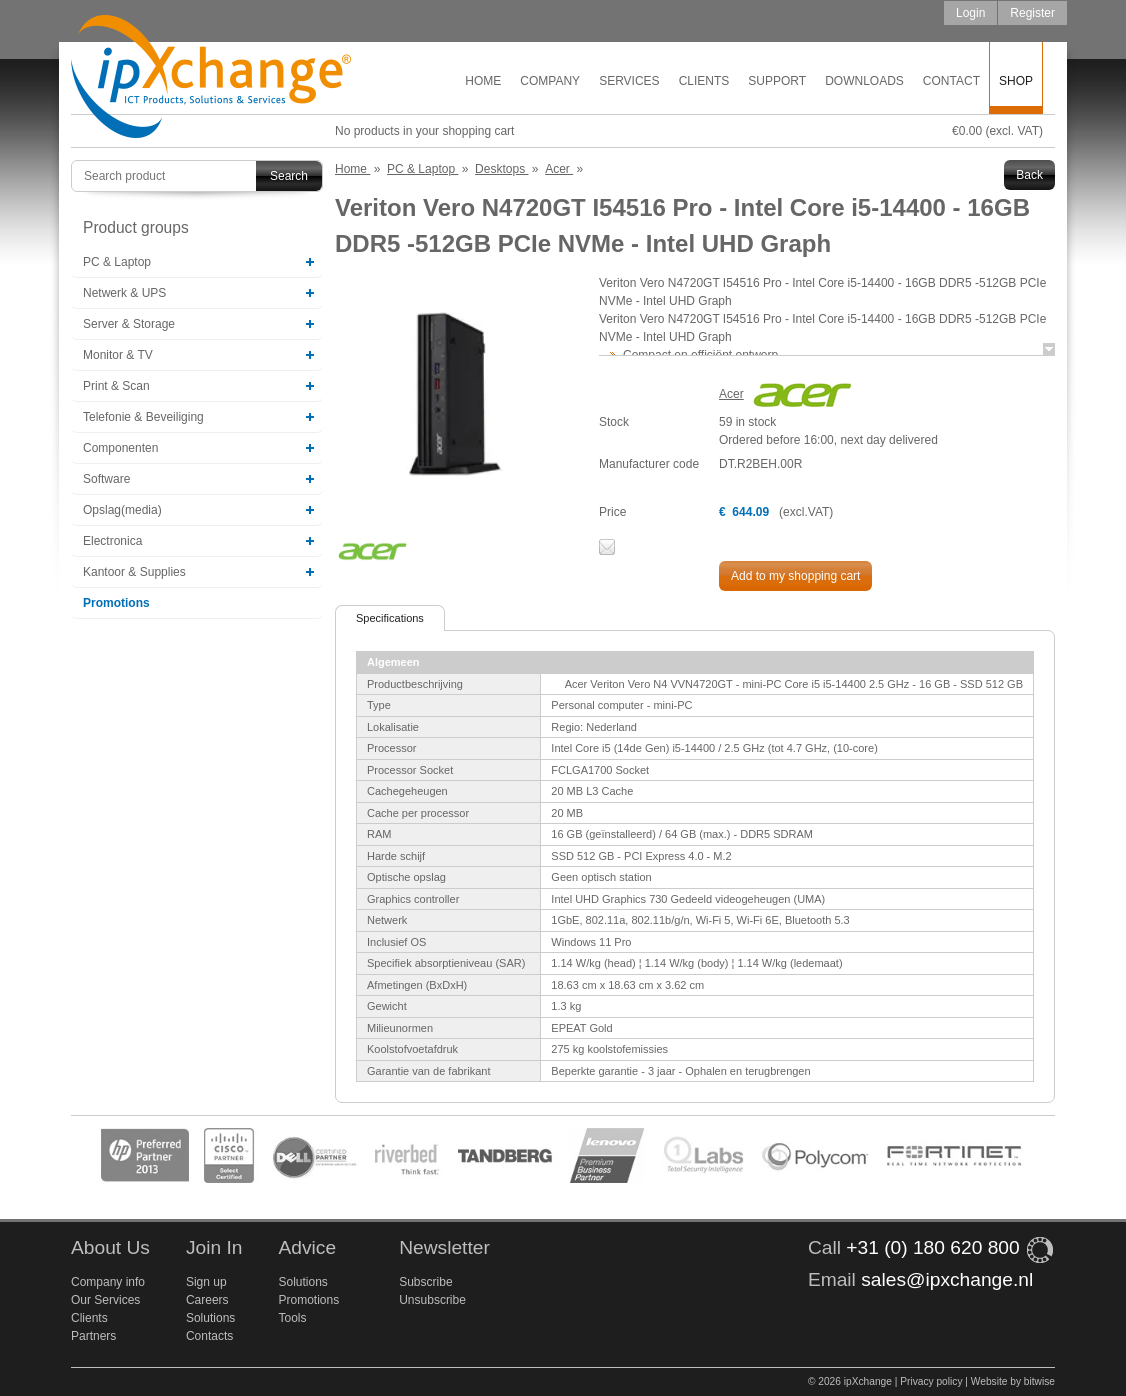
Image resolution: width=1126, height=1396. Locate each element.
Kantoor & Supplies (134, 572)
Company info (108, 1282)
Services (629, 81)
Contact (951, 81)
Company (550, 81)
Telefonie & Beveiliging (143, 417)
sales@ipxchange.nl (947, 1279)
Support (777, 81)
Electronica (112, 541)
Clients (704, 81)
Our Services (105, 1300)
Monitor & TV (118, 355)
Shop (1016, 81)
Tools (292, 1318)
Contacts (209, 1336)
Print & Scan (116, 386)
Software (106, 479)
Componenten (120, 448)
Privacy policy (931, 1381)
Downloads (864, 81)
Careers (207, 1300)
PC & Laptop (117, 262)
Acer (731, 394)
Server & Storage (129, 324)
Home (483, 81)
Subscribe (425, 1282)
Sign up (206, 1282)
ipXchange (211, 77)
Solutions (210, 1318)
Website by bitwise (1013, 1381)
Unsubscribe (432, 1300)
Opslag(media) (122, 510)
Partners (93, 1336)
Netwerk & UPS (124, 293)
